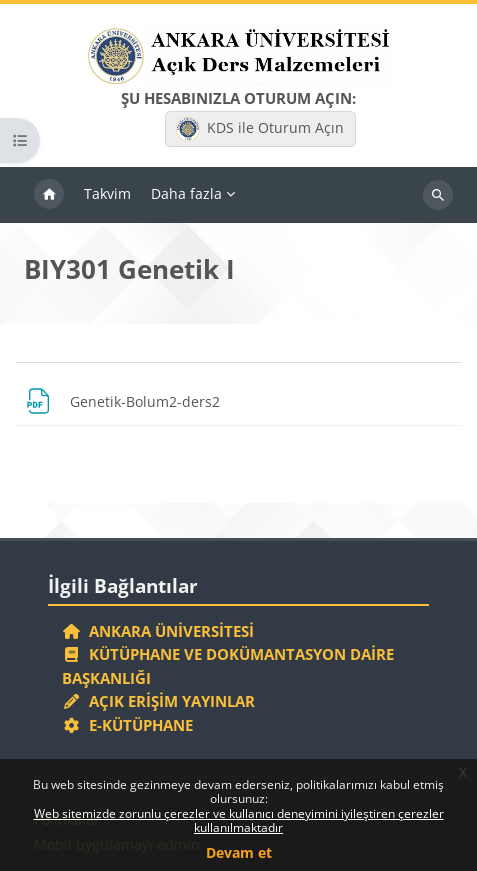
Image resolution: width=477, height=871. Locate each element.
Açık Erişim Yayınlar (160, 701)
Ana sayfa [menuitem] (49, 195)
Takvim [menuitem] (107, 193)
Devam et (239, 852)
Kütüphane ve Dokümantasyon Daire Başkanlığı (228, 666)
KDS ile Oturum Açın (260, 129)
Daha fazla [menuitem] (186, 193)
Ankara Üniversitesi (158, 631)
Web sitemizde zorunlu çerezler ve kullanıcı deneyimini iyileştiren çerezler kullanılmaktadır (239, 820)
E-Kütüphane (127, 725)
